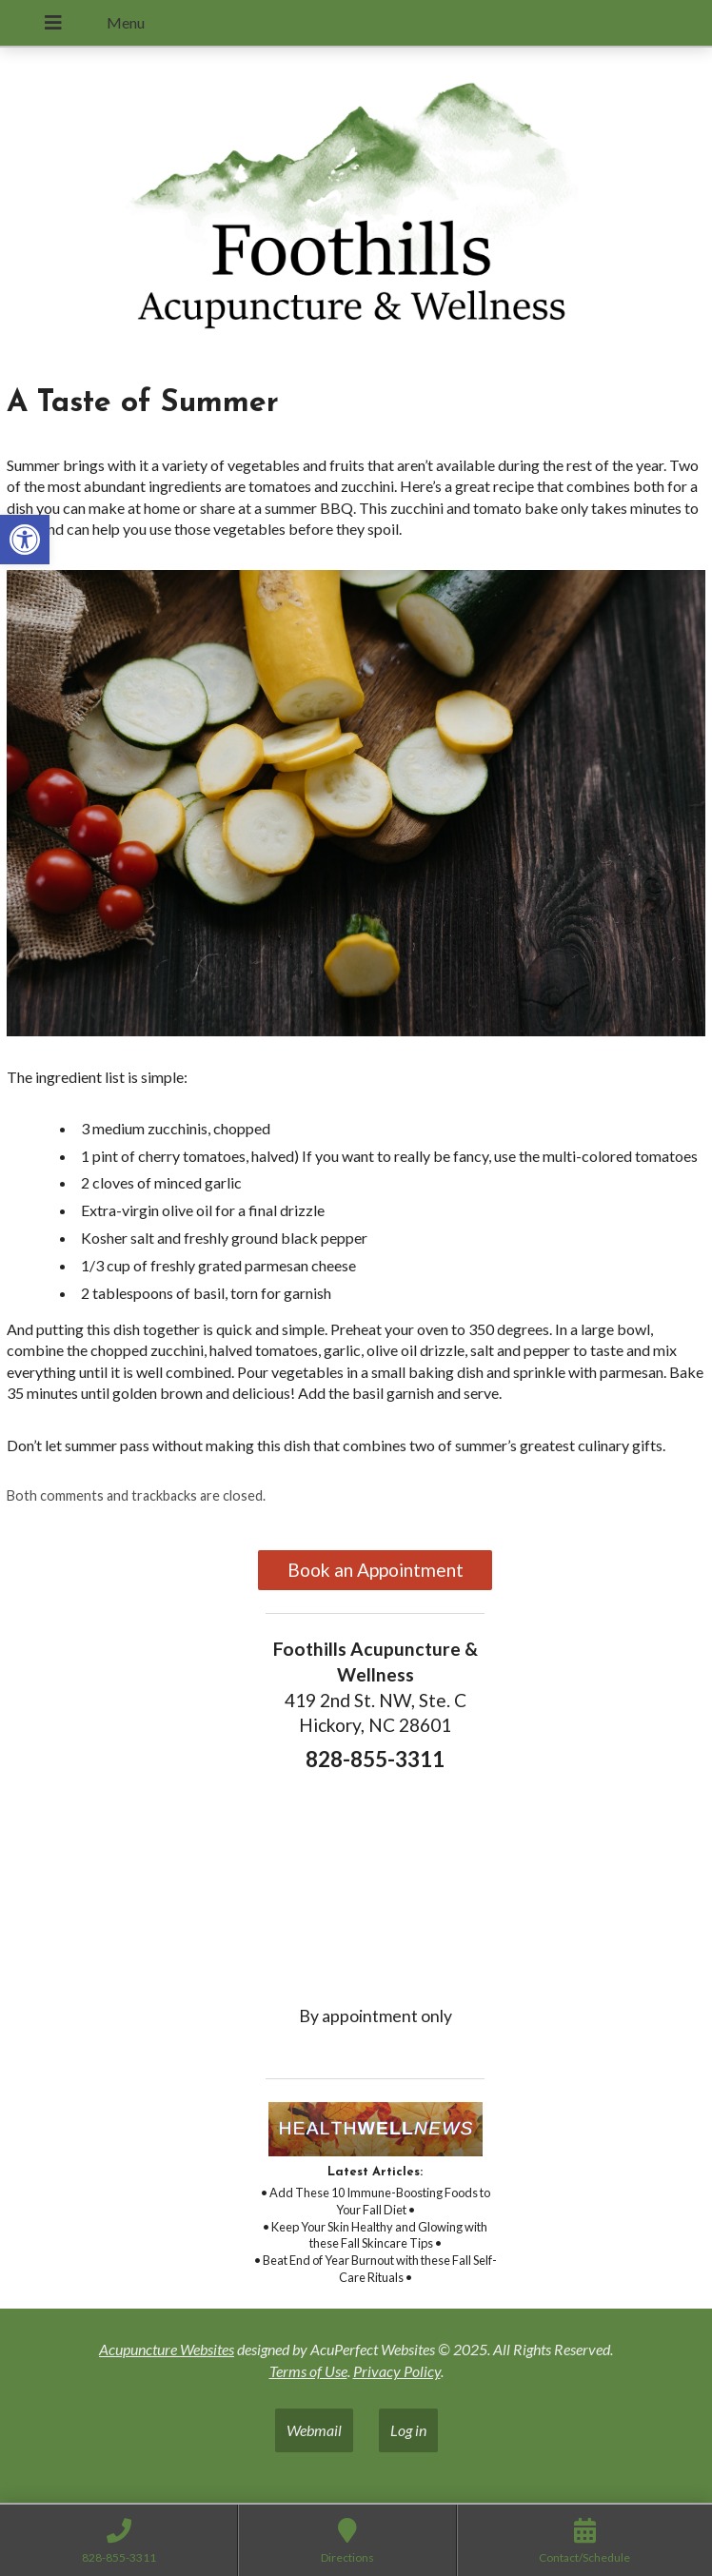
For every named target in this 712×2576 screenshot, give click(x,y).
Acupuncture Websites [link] (166, 2349)
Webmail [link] (314, 2430)
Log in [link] (408, 2430)
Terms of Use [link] (308, 2371)
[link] (24, 539)
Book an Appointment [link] (375, 1570)
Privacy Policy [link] (397, 2371)
